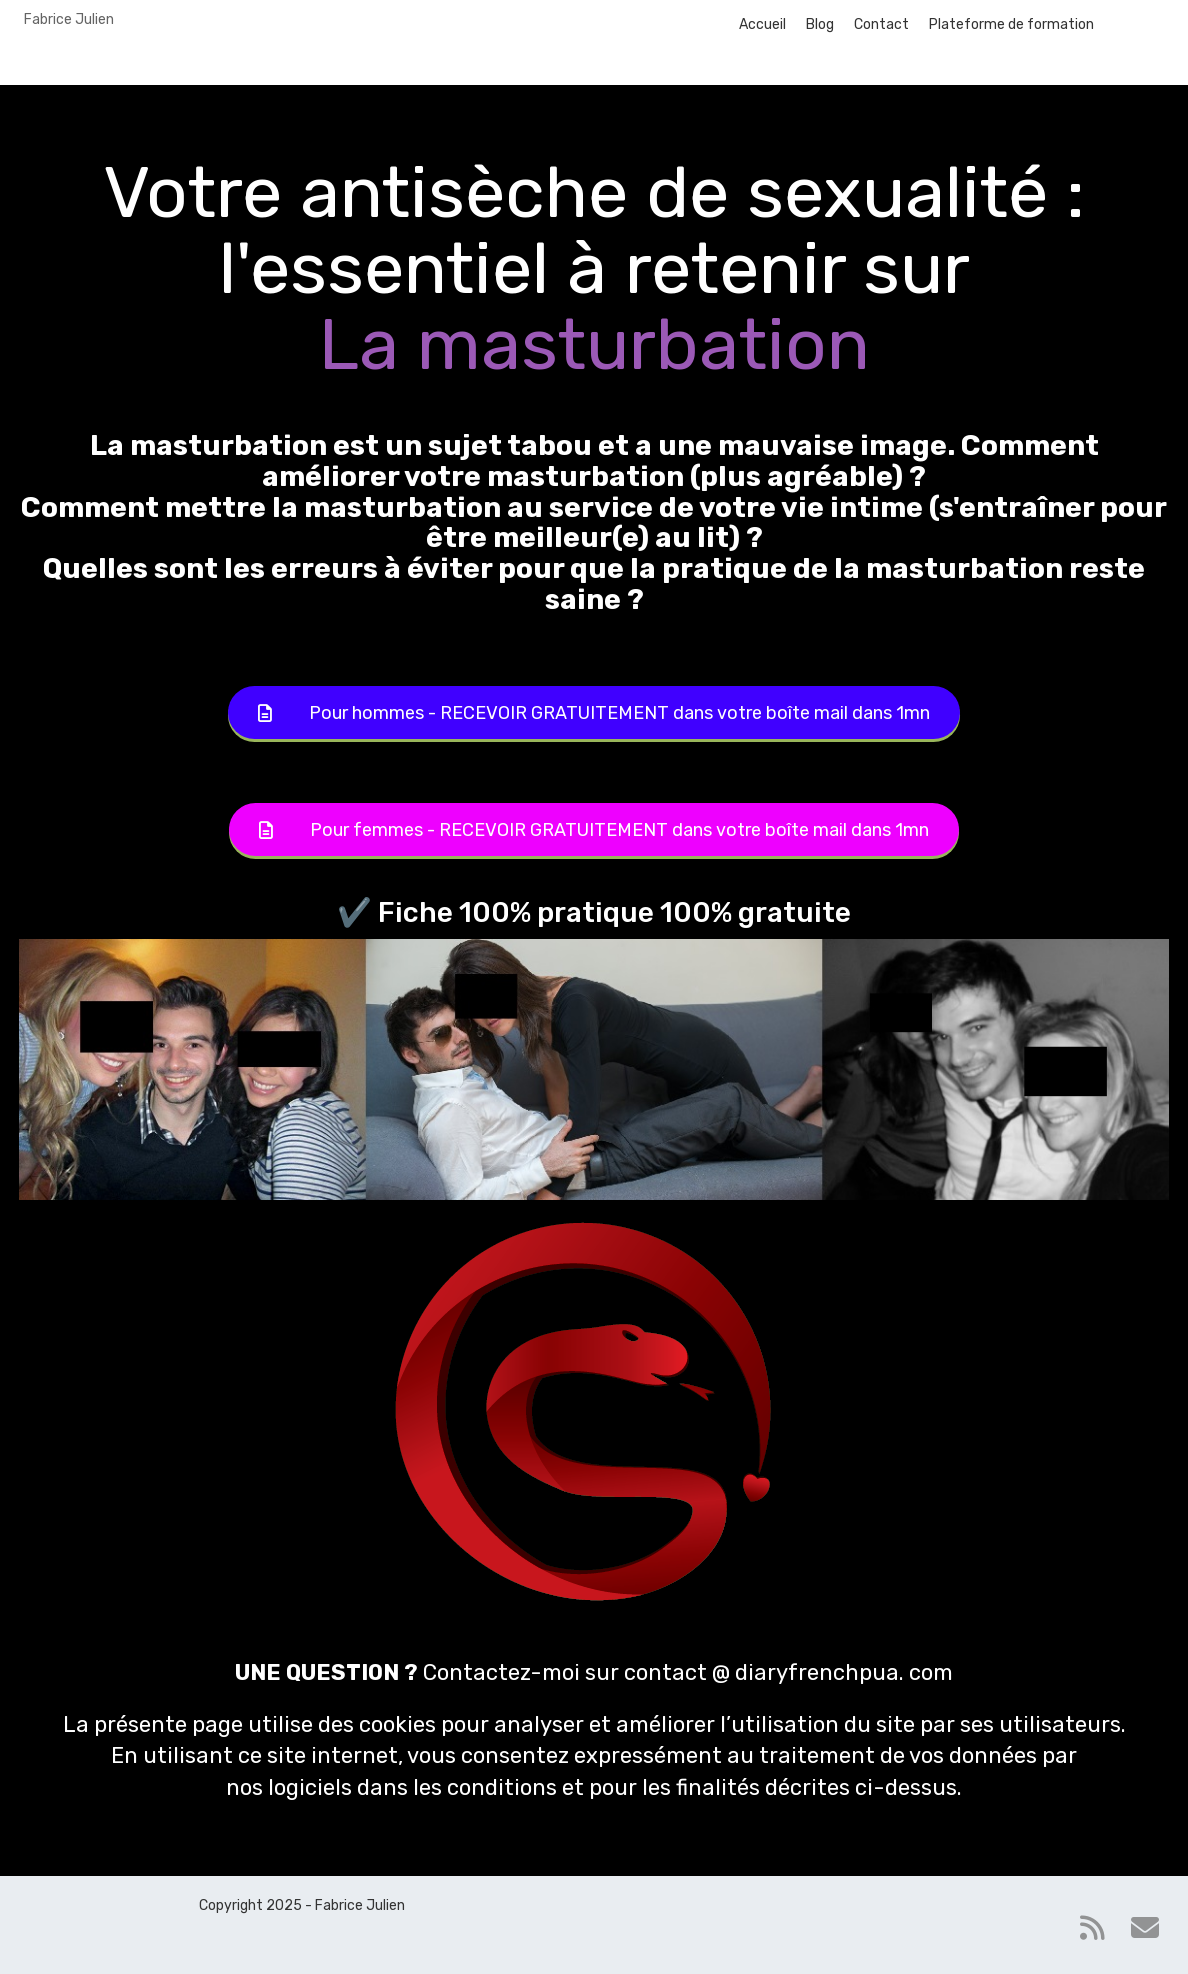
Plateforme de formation (1011, 24)
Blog (820, 24)
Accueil (762, 24)
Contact (881, 24)
